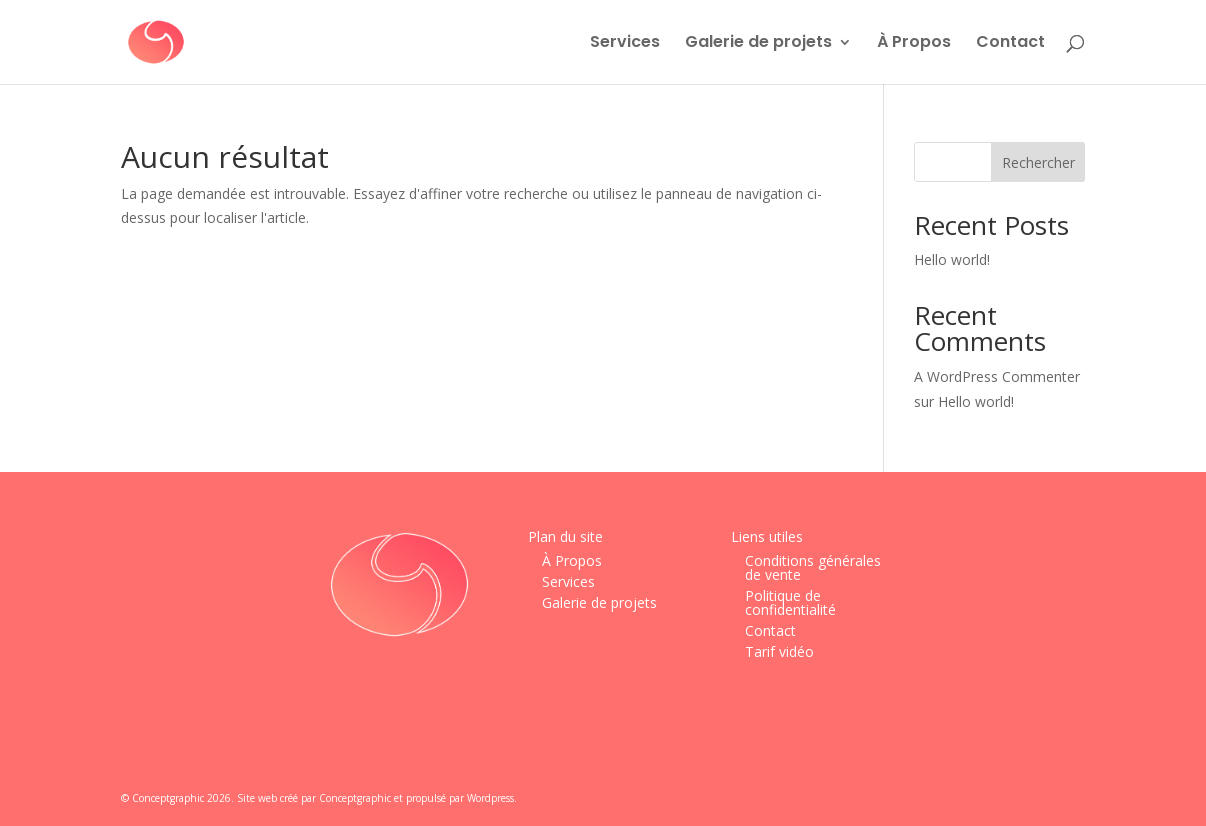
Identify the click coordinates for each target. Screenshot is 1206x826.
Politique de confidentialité (790, 602)
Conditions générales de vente (813, 567)
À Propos (914, 44)
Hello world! (952, 259)
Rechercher (1038, 162)
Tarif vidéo (779, 651)
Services (625, 44)
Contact (1010, 44)
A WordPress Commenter (997, 376)
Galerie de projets (758, 44)
